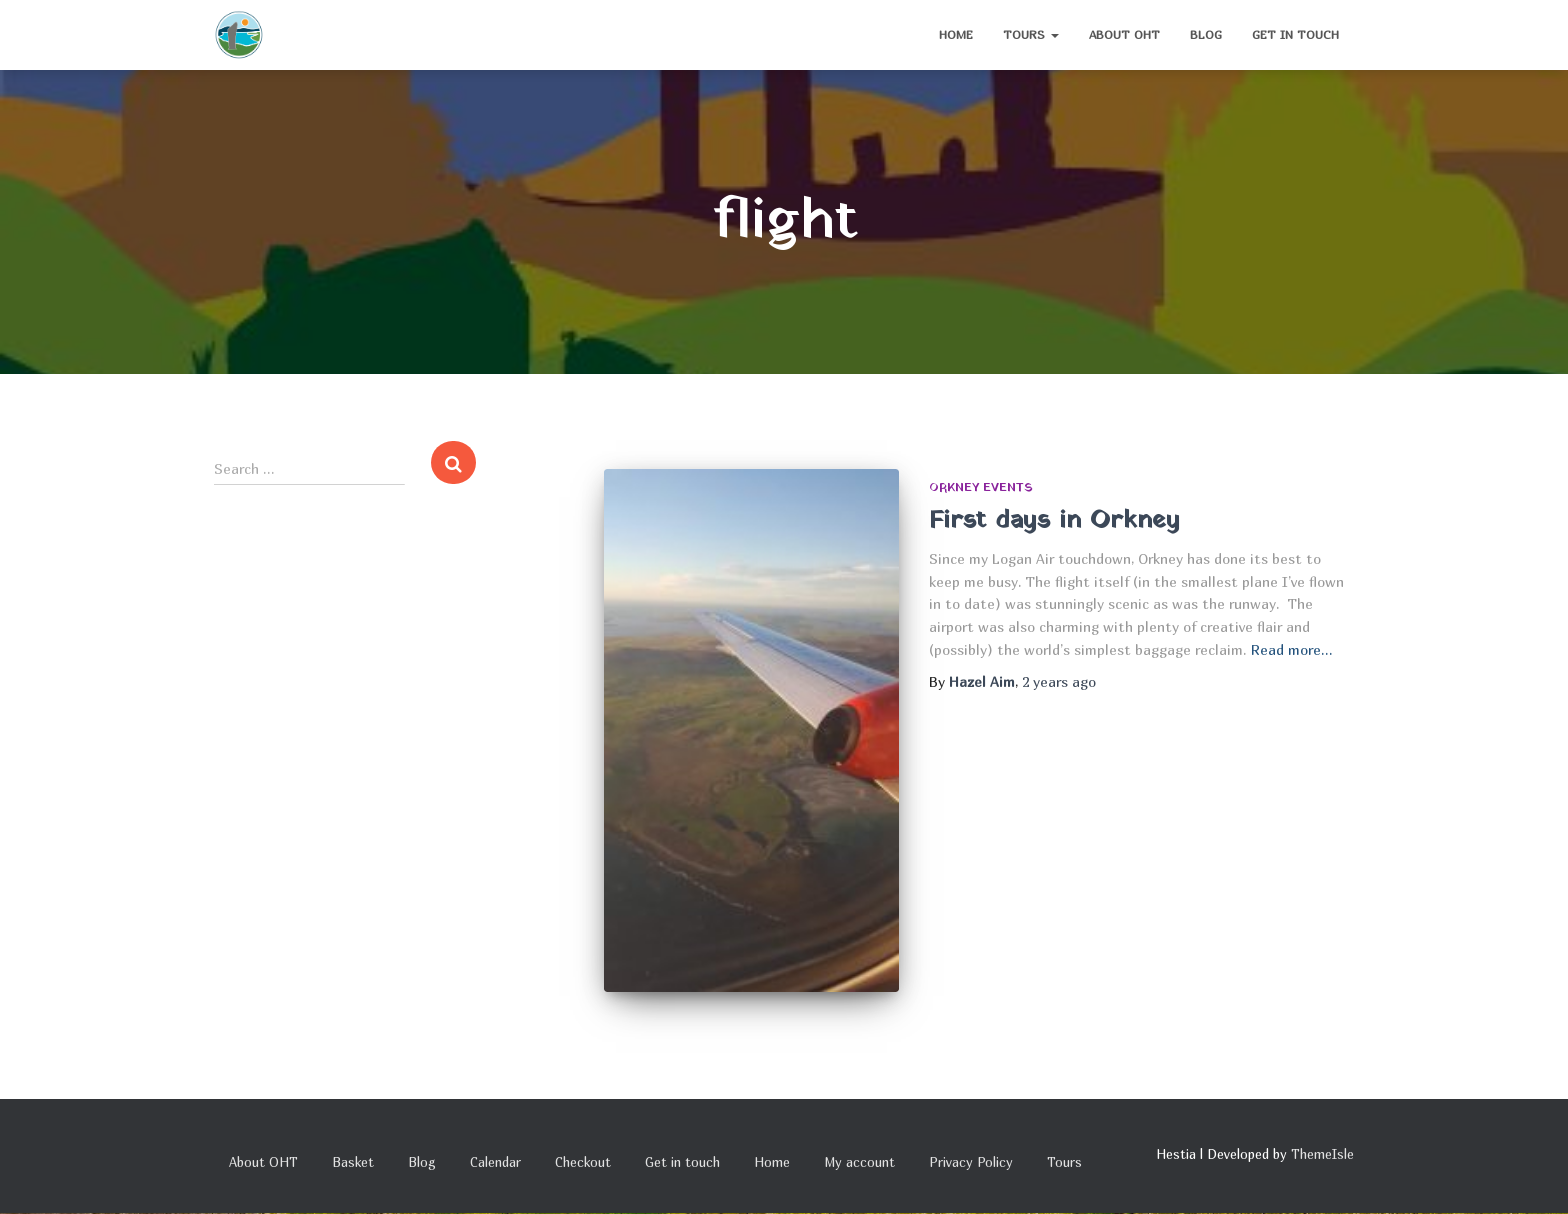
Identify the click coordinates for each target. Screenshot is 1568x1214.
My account (859, 1162)
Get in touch (1295, 34)
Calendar (495, 1162)
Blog (1206, 34)
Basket (353, 1162)
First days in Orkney (1054, 520)
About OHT (1124, 34)
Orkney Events (981, 488)
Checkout (583, 1162)
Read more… (1291, 649)
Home (956, 34)
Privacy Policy (971, 1162)
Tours (1031, 34)
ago (1059, 681)
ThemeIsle (1322, 1154)
